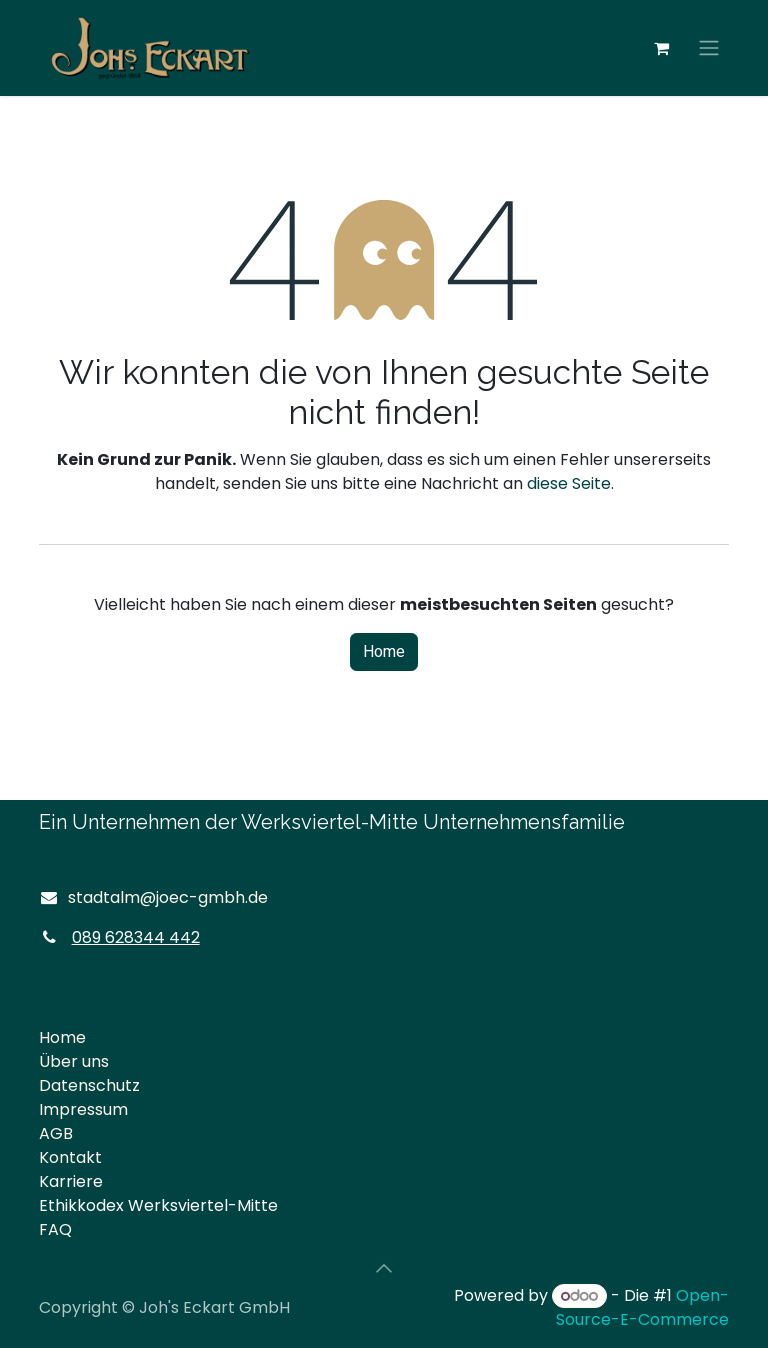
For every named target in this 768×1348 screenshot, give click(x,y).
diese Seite (569, 483)
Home (384, 652)
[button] (384, 1268)
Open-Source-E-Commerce (642, 1307)
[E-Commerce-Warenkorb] (661, 48)
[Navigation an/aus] (709, 48)
